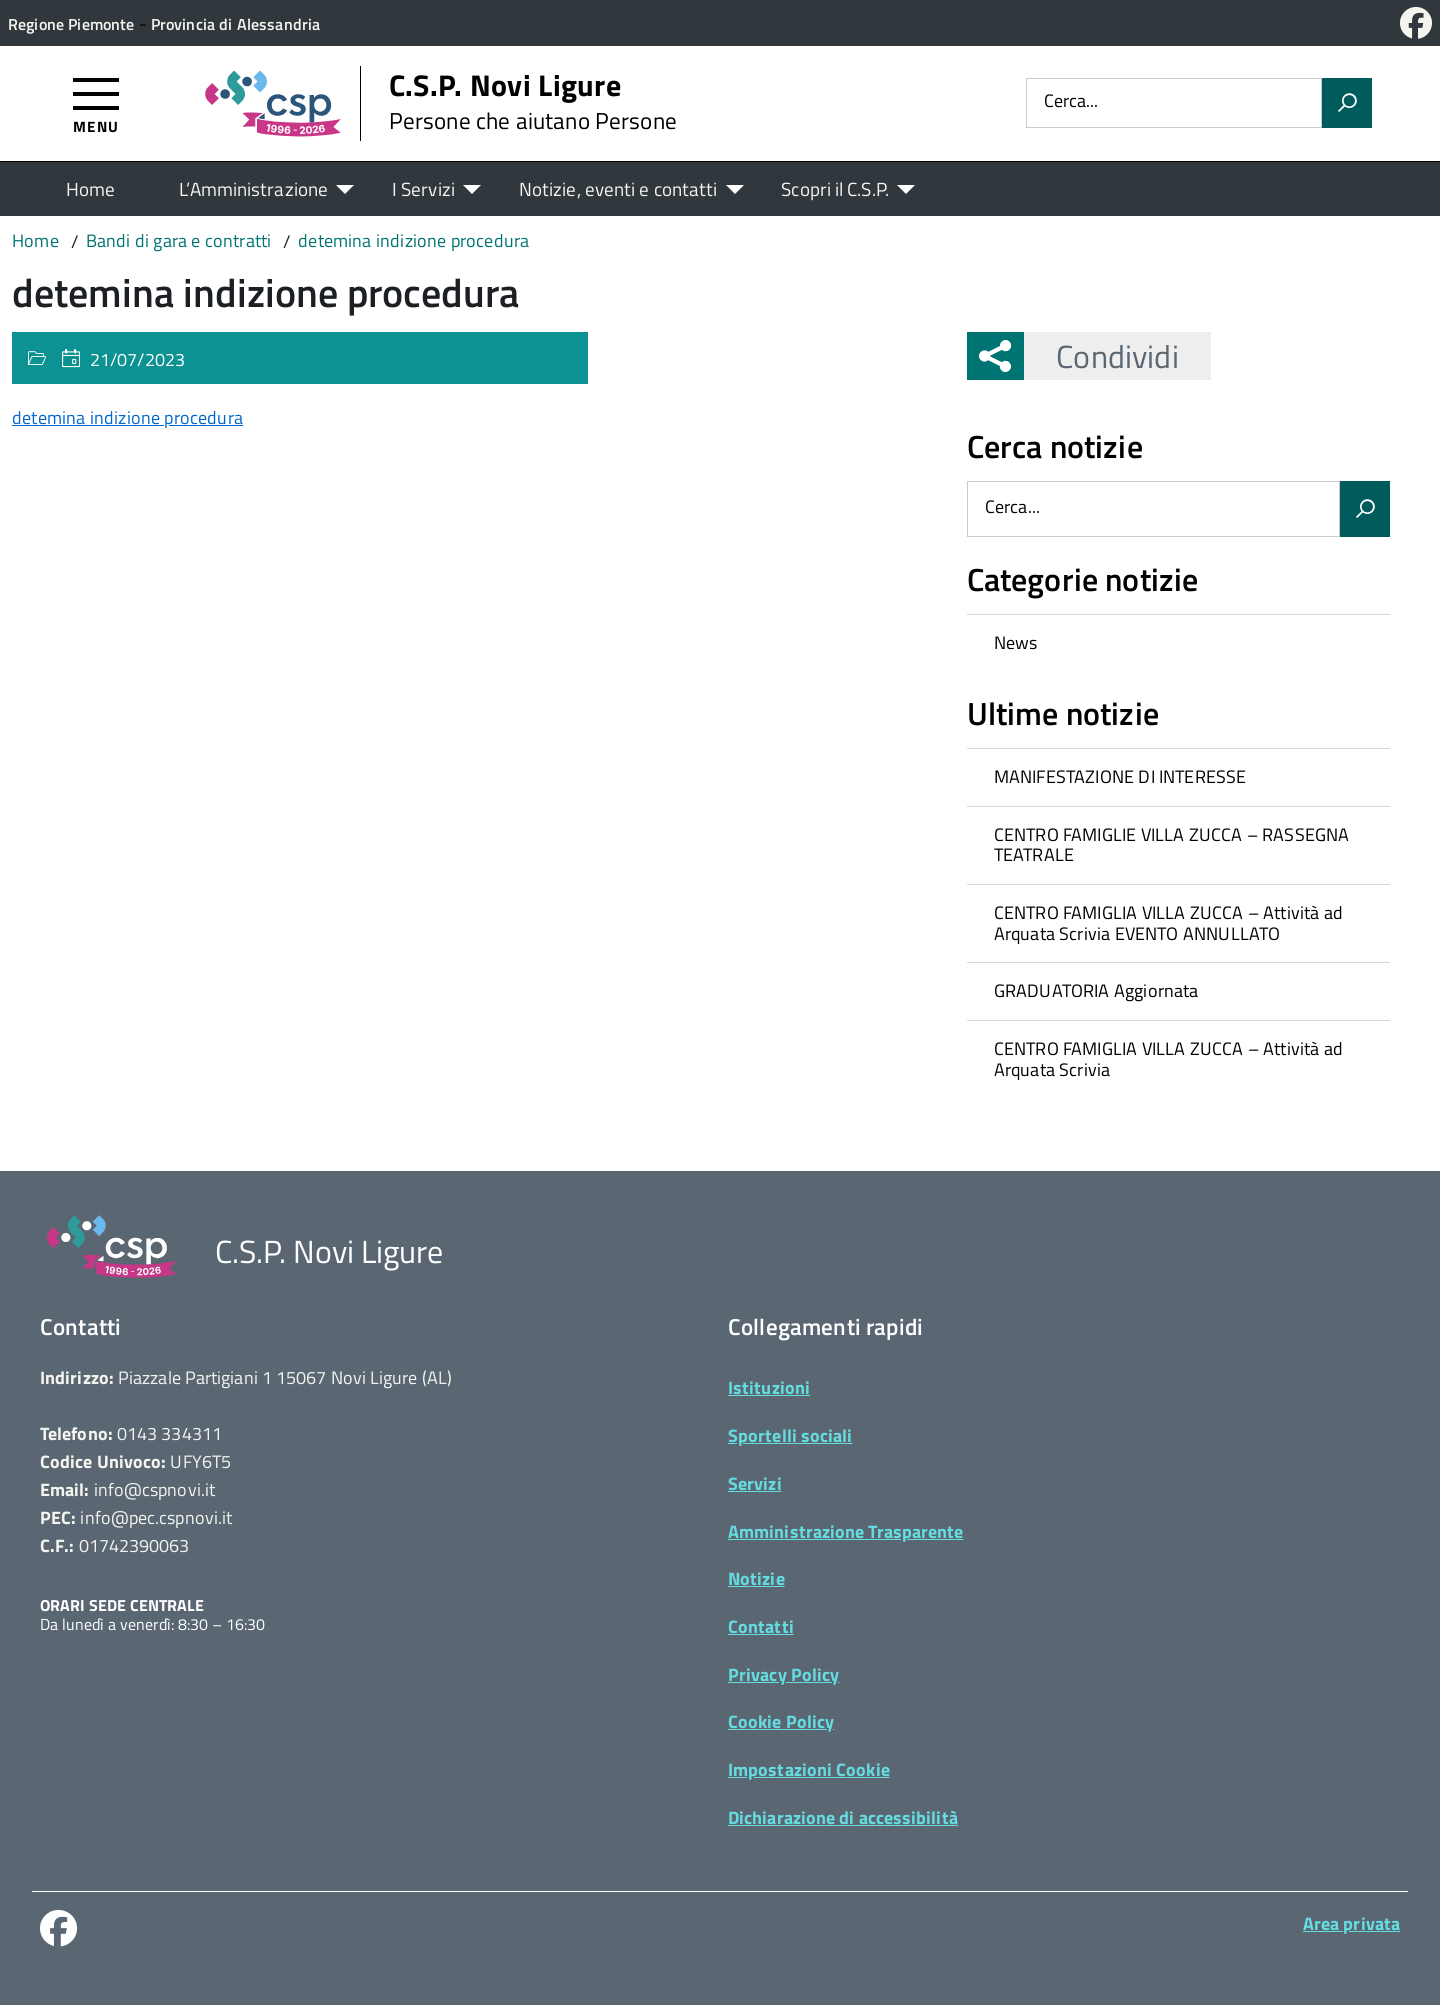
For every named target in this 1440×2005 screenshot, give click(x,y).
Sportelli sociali (790, 1435)
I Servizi (423, 188)
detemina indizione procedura (127, 417)
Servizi (755, 1483)
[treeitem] (1178, 643)
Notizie (756, 1578)
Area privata (1351, 1923)
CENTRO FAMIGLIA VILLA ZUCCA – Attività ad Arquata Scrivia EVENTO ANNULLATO (1168, 923)
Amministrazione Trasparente (845, 1531)
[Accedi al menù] (96, 104)
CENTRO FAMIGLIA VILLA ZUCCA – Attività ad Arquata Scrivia (1168, 1059)
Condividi (1101, 356)
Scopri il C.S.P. (835, 188)
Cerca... (1071, 102)
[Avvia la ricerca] (1347, 103)
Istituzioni (769, 1387)
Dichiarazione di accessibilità (843, 1817)
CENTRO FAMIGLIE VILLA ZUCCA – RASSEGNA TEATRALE (1172, 845)
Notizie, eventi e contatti (618, 188)
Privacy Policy (783, 1674)
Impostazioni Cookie (809, 1769)
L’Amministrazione (253, 188)
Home (90, 188)
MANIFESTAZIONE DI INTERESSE (1120, 776)
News (1016, 642)
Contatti (761, 1626)
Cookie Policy (781, 1721)
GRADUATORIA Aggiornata (1096, 990)
